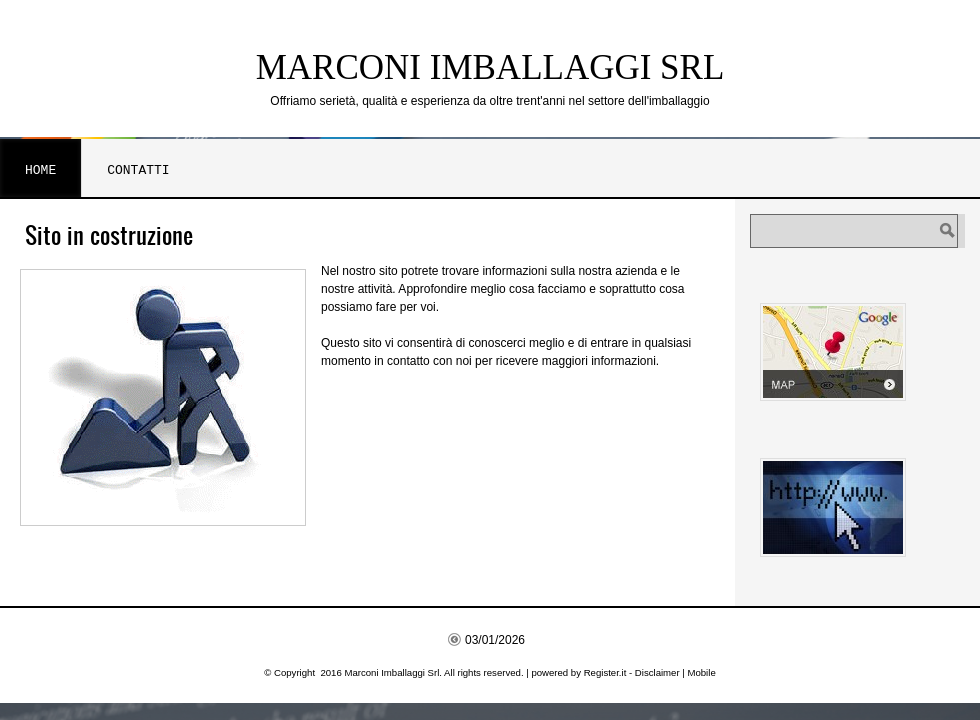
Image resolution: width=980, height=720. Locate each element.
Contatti (138, 170)
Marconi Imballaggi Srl (490, 67)
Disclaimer (657, 672)
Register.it (605, 672)
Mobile (701, 672)
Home (40, 170)
